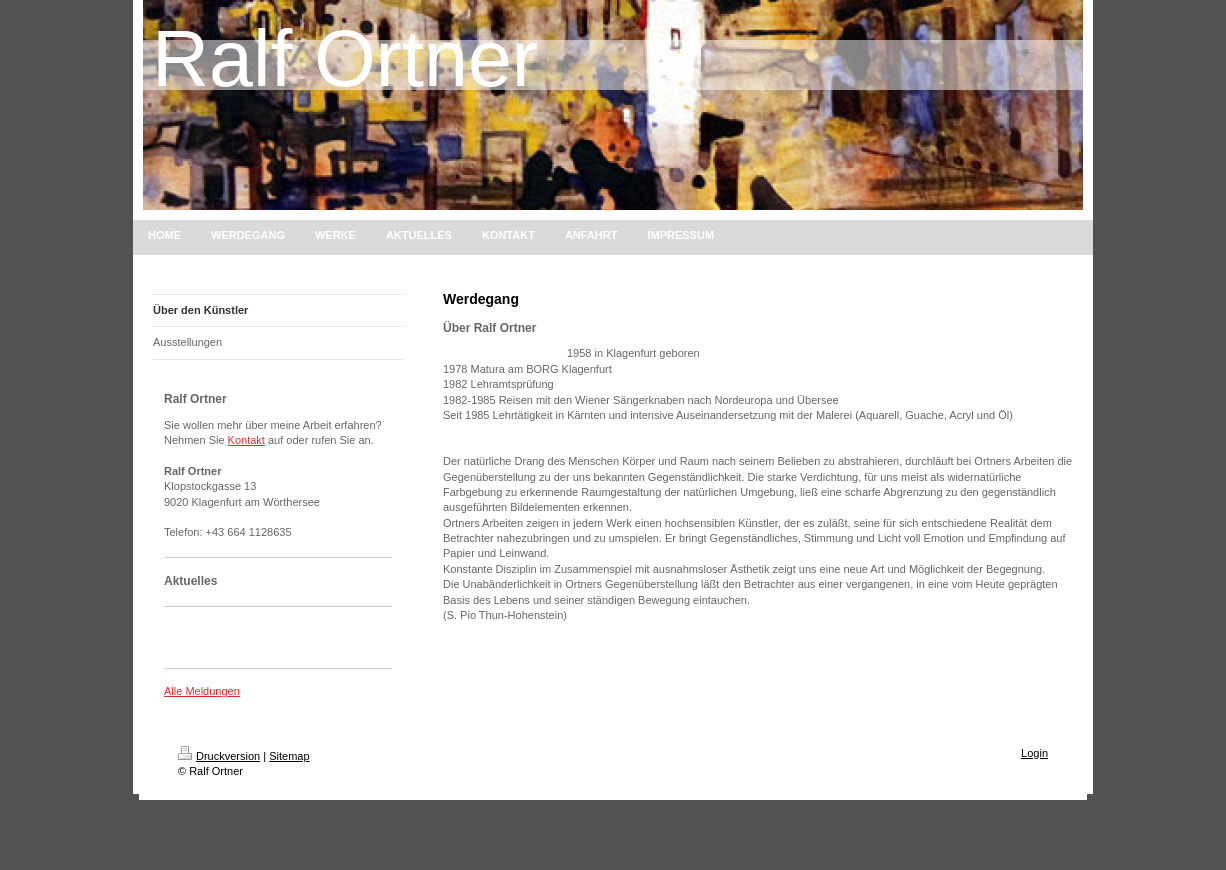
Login (1034, 753)
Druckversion (219, 756)
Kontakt (246, 440)
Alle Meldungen (202, 691)
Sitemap (289, 756)
